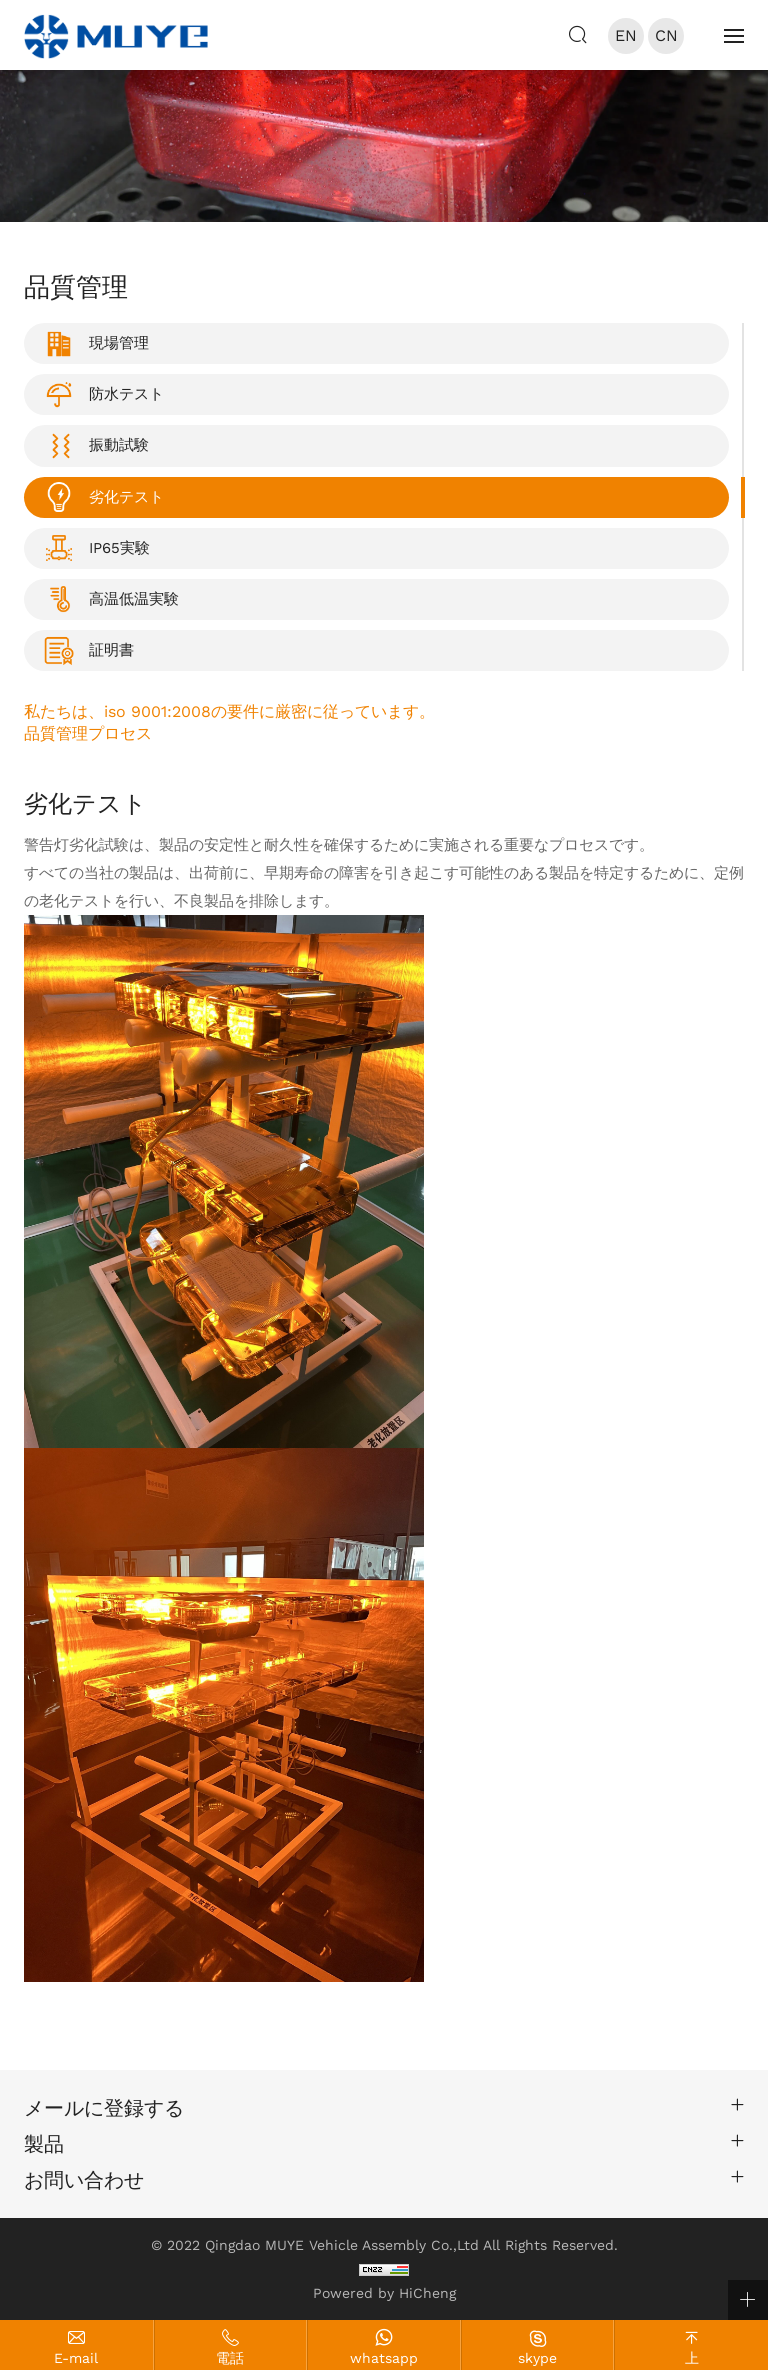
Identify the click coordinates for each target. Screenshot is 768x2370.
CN (666, 35)
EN (626, 35)
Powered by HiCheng (384, 2293)
